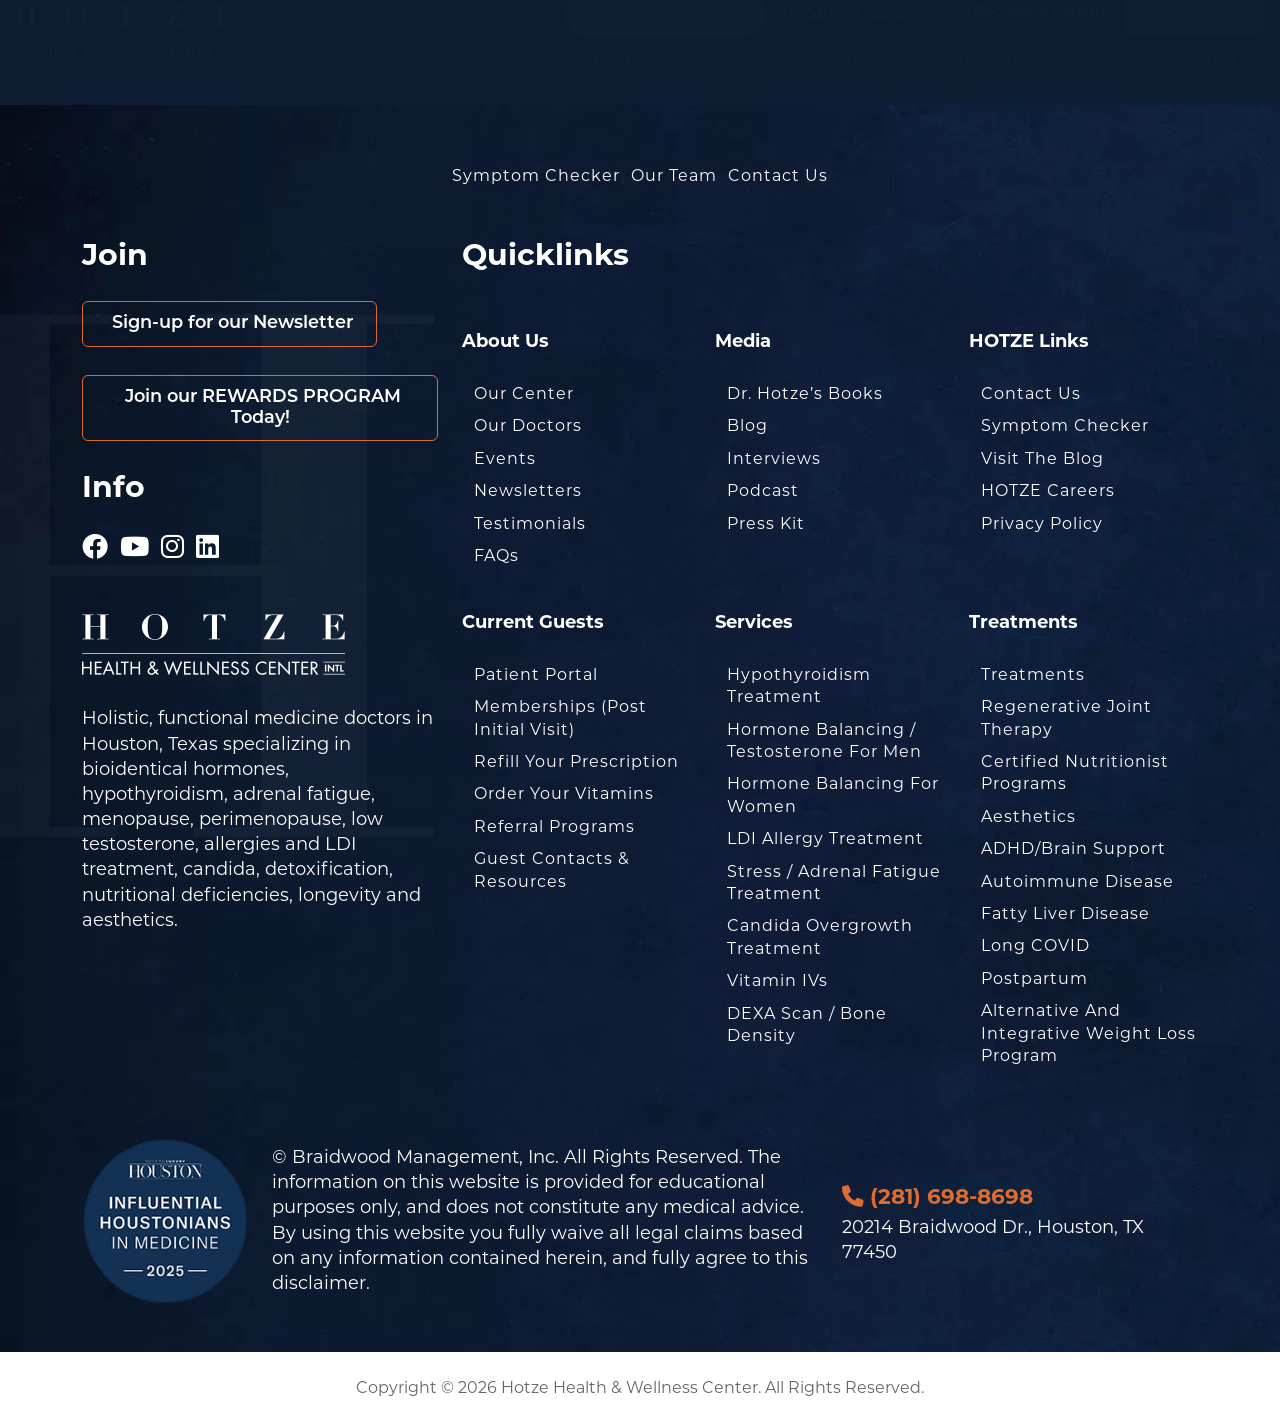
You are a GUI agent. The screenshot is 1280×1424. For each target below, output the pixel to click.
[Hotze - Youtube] (135, 540)
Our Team (674, 175)
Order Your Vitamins (564, 793)
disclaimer (319, 1283)
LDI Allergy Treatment (825, 838)
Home (521, 79)
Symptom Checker (631, 79)
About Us (1116, 79)
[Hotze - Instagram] (173, 540)
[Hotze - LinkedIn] (208, 540)
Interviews (774, 458)
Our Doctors (528, 425)
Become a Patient (1031, 32)
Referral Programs (554, 826)
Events (505, 458)
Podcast (763, 490)
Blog (747, 425)
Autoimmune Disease (1077, 881)
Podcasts (910, 79)
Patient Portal (536, 674)
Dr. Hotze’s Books (805, 393)
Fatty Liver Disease (1065, 913)
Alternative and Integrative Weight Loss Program (1088, 1033)
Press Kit (766, 523)
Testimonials (530, 523)
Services (760, 79)
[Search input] (656, 34)
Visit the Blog (1042, 458)
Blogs (838, 79)
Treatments (1033, 674)
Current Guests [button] (848, 34)
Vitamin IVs (777, 980)
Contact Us (1219, 79)
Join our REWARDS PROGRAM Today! (260, 408)
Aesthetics (1028, 816)
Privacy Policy (1042, 523)
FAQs (496, 555)
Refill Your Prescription (576, 761)
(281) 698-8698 (1194, 32)
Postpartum (1034, 978)
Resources (1008, 79)
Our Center (524, 393)
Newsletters (528, 490)
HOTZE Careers (1048, 490)
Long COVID (1035, 945)
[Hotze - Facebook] (95, 540)
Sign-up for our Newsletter (233, 323)
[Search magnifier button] (743, 34)
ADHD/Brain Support (1073, 848)
